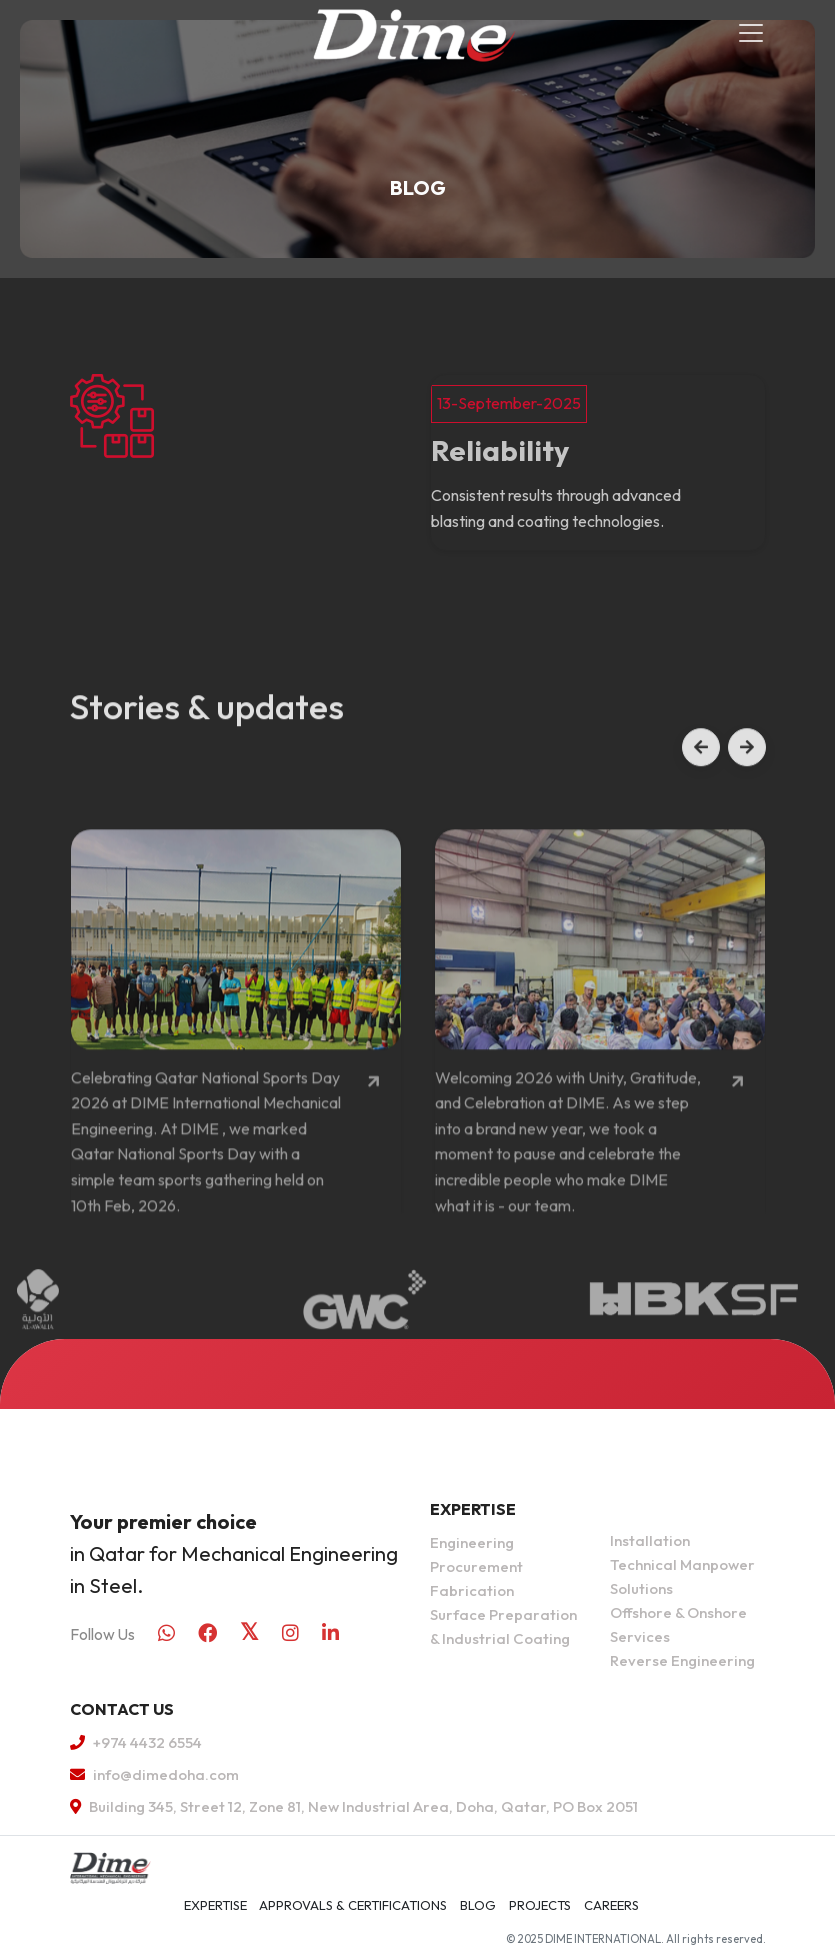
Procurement (476, 1566)
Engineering (472, 1542)
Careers (611, 1905)
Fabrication (472, 1590)
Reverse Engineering (682, 1660)
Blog (478, 1905)
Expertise (215, 1905)
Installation (650, 1540)
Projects (540, 1905)
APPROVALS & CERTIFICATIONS (353, 1905)
